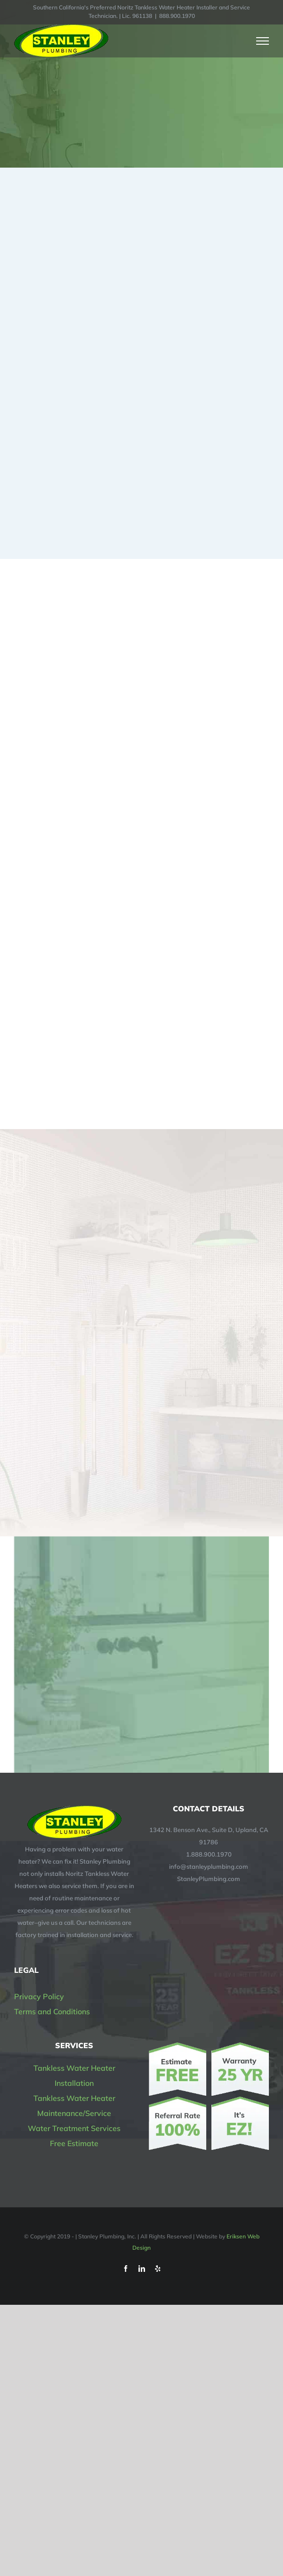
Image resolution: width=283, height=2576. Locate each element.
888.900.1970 (177, 15)
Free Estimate (74, 2143)
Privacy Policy (39, 1996)
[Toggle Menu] (263, 41)
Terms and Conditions (52, 2011)
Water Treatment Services (74, 2128)
